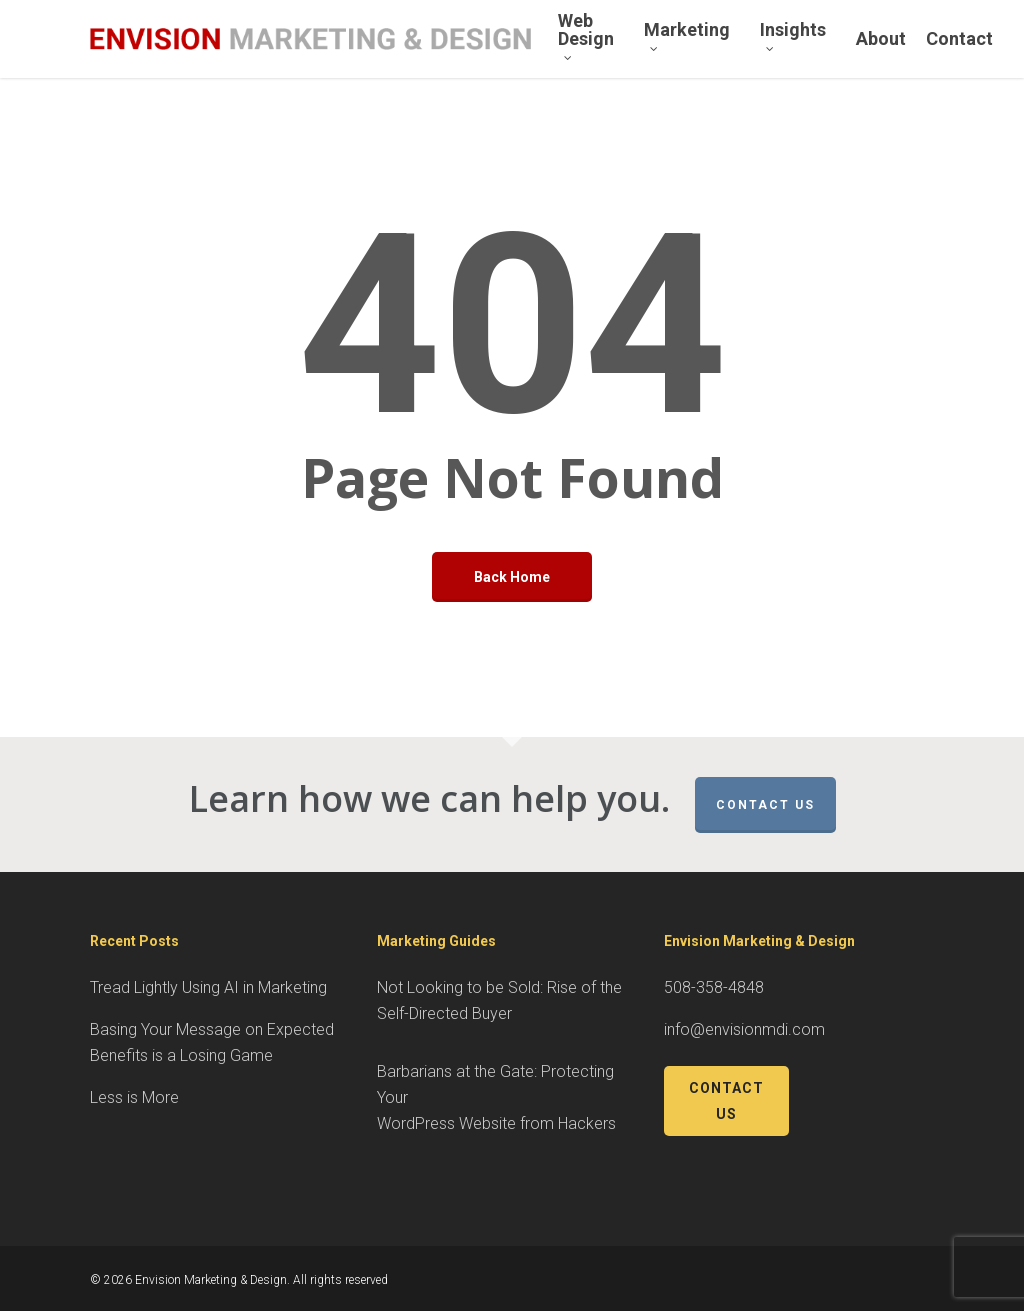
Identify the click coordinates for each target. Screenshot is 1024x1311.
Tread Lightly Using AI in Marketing (208, 987)
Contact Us (765, 805)
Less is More (134, 1097)
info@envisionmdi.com (744, 1029)
